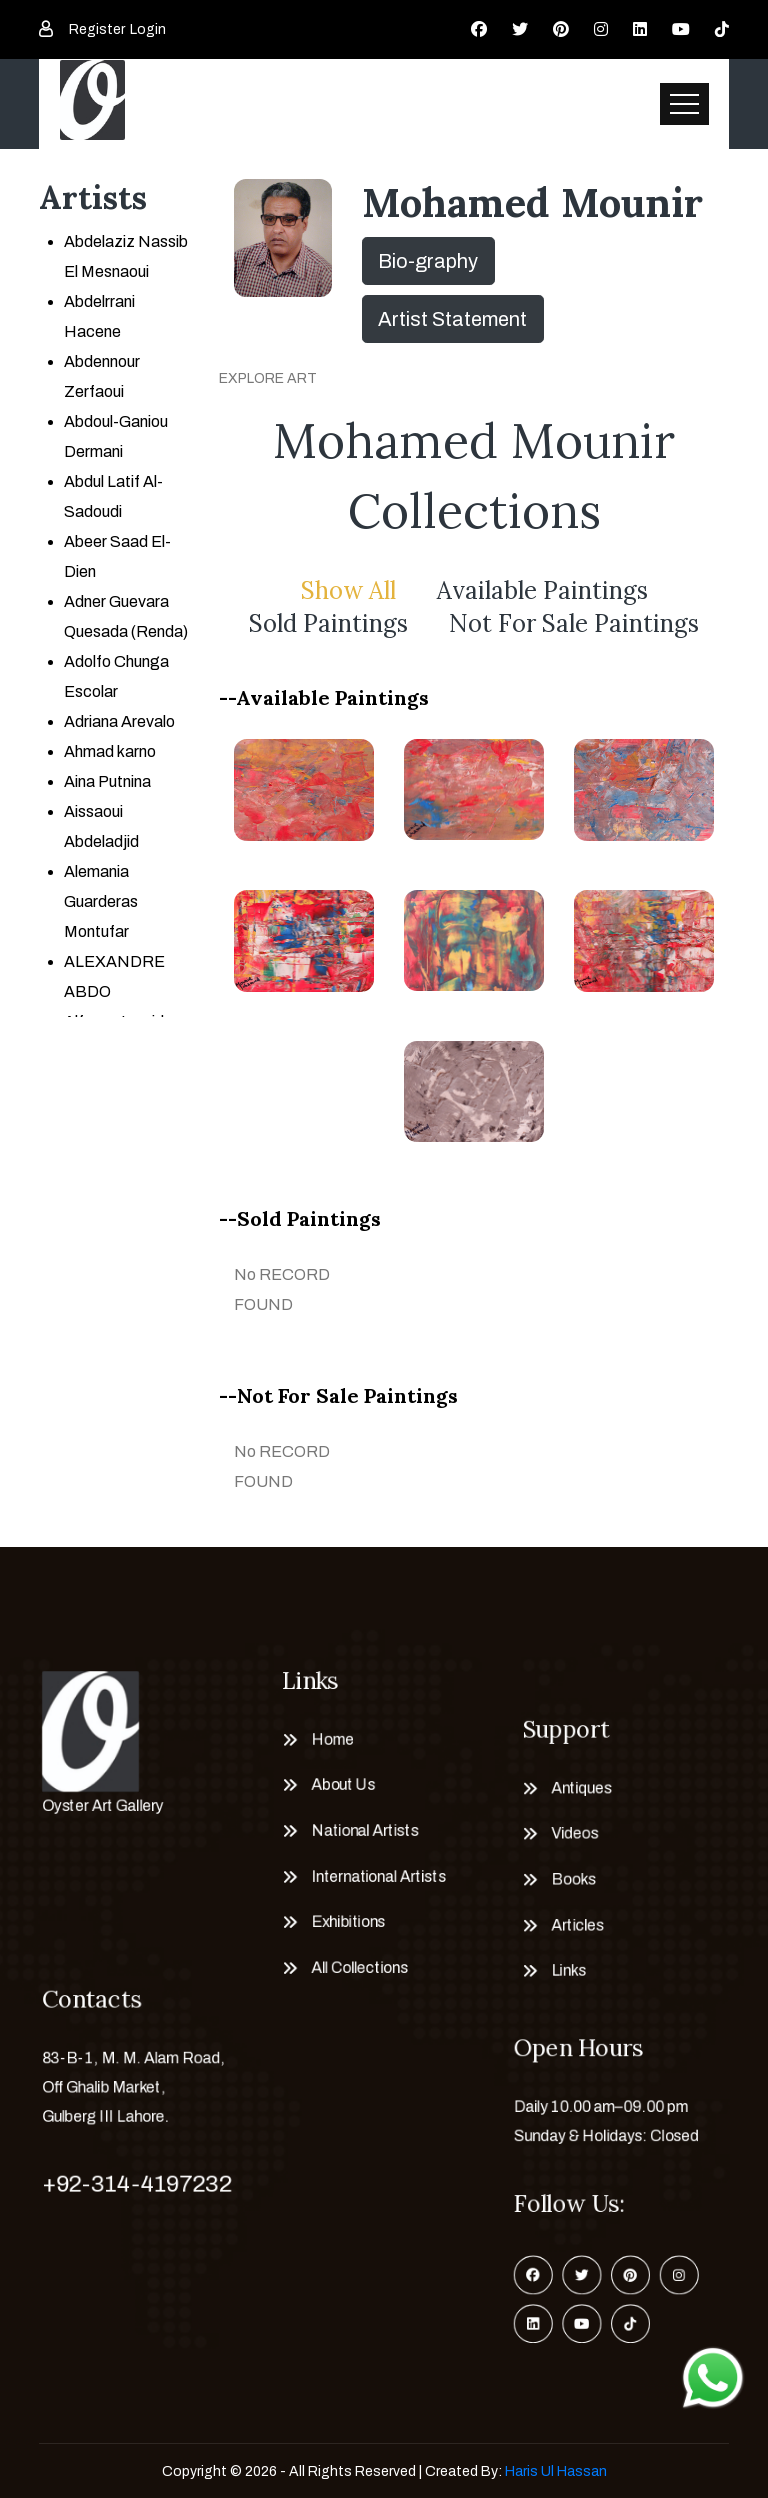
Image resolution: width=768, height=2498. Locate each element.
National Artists (364, 1830)
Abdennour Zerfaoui (102, 376)
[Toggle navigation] (684, 104)
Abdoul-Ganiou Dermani (116, 436)
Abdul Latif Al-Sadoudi (113, 496)
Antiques (580, 1787)
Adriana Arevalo (119, 721)
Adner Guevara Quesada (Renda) (126, 616)
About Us (342, 1784)
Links (567, 1971)
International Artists (377, 1876)
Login (148, 29)
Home (331, 1738)
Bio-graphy (428, 261)
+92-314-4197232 (136, 2184)
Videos (573, 1833)
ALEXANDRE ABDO (114, 976)
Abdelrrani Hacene (99, 316)
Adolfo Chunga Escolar (116, 676)
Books (572, 1879)
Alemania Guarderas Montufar (101, 901)
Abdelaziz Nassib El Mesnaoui (126, 256)
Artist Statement (452, 319)
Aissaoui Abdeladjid (101, 826)
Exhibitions (347, 1922)
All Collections (358, 1968)
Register (97, 29)
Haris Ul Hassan (556, 2471)
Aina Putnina (107, 781)
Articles (576, 1925)
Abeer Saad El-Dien (117, 556)
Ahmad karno (110, 751)
